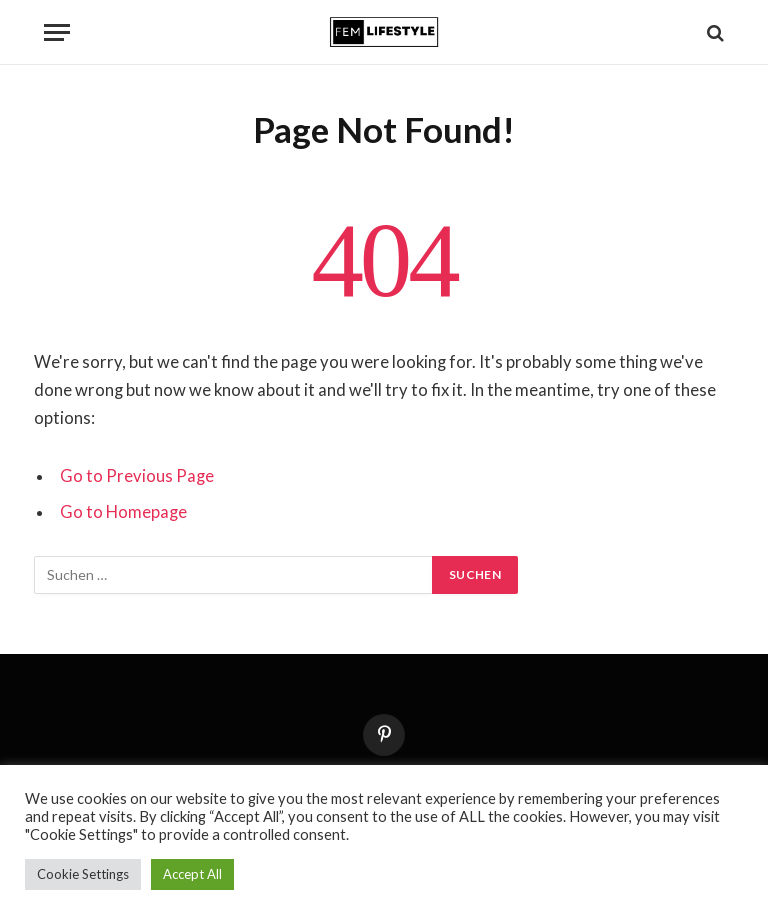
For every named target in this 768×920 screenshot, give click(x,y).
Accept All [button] (192, 874)
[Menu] (57, 32)
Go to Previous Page (137, 476)
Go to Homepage (123, 512)
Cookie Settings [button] (83, 874)
